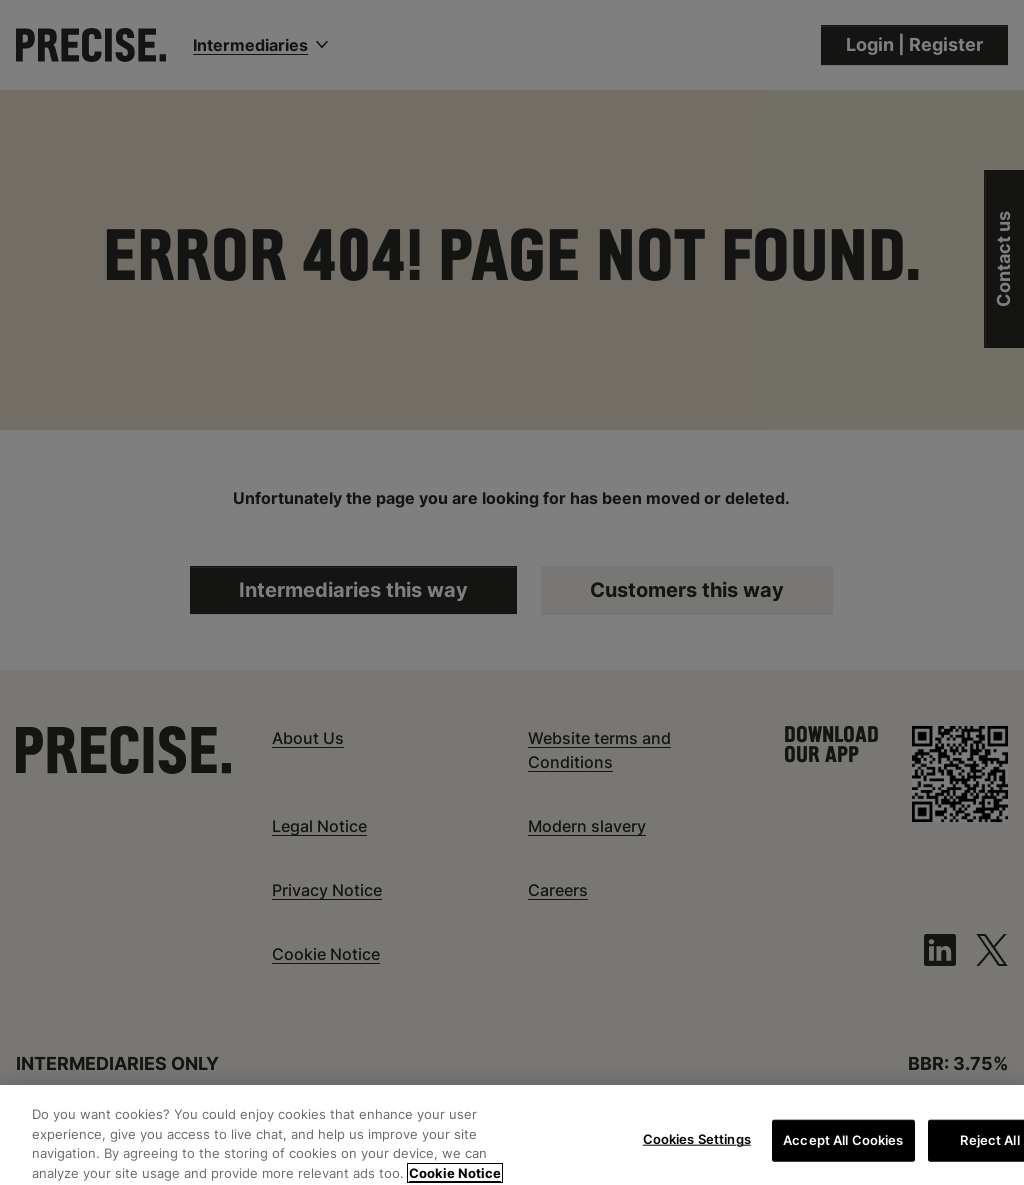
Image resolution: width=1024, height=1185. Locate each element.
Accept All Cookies (843, 1146)
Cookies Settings (697, 1145)
